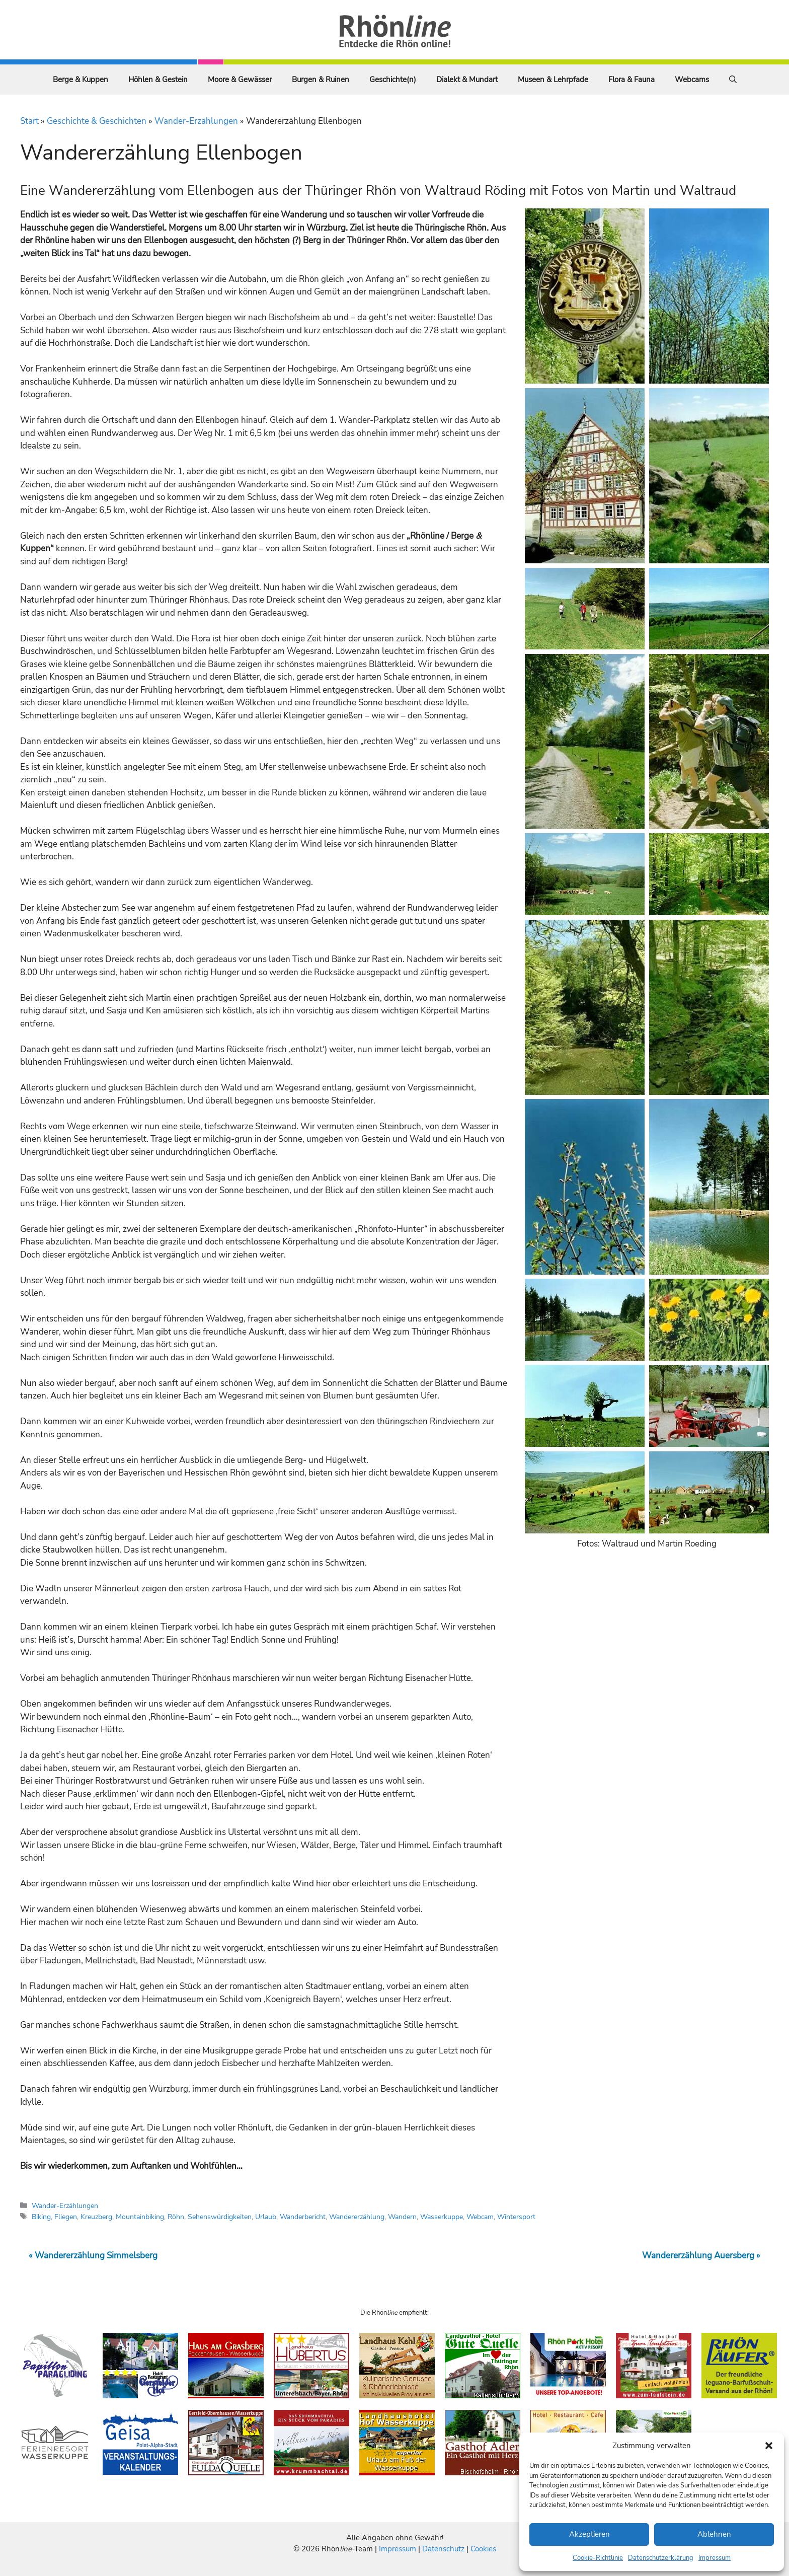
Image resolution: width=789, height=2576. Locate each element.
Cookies (483, 2549)
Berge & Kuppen (80, 80)
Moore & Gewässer (240, 80)
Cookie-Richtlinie (598, 2557)
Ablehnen (714, 2534)
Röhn (176, 2217)
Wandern (402, 2217)
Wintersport (516, 2217)
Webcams (692, 80)
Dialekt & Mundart (467, 80)
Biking (41, 2217)
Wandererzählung (356, 2217)
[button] (769, 2446)
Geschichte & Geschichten (96, 121)
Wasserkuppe (441, 2217)
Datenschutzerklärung (660, 2557)
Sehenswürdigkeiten (220, 2217)
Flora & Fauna (631, 80)
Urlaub (265, 2217)
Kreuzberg (96, 2217)
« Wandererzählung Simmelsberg (93, 2255)
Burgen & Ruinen (320, 80)
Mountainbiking (140, 2217)
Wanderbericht (303, 2217)
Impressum (714, 2557)
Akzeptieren (589, 2534)
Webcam (480, 2217)
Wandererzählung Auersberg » (701, 2255)
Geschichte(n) (392, 80)
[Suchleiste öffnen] (733, 79)
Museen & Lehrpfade (553, 80)
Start (29, 121)
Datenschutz (443, 2549)
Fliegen (65, 2217)
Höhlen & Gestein (158, 80)
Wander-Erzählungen (196, 121)
